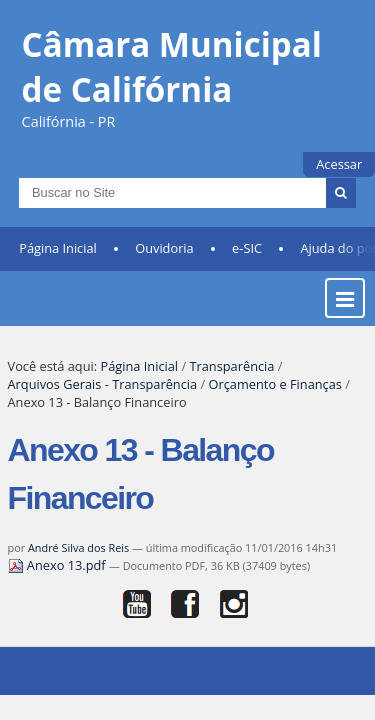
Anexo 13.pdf (58, 578)
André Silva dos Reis (78, 560)
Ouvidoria (164, 261)
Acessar (339, 164)
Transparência (231, 379)
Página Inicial (58, 261)
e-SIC (247, 261)
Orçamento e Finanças (275, 397)
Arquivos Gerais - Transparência (103, 397)
